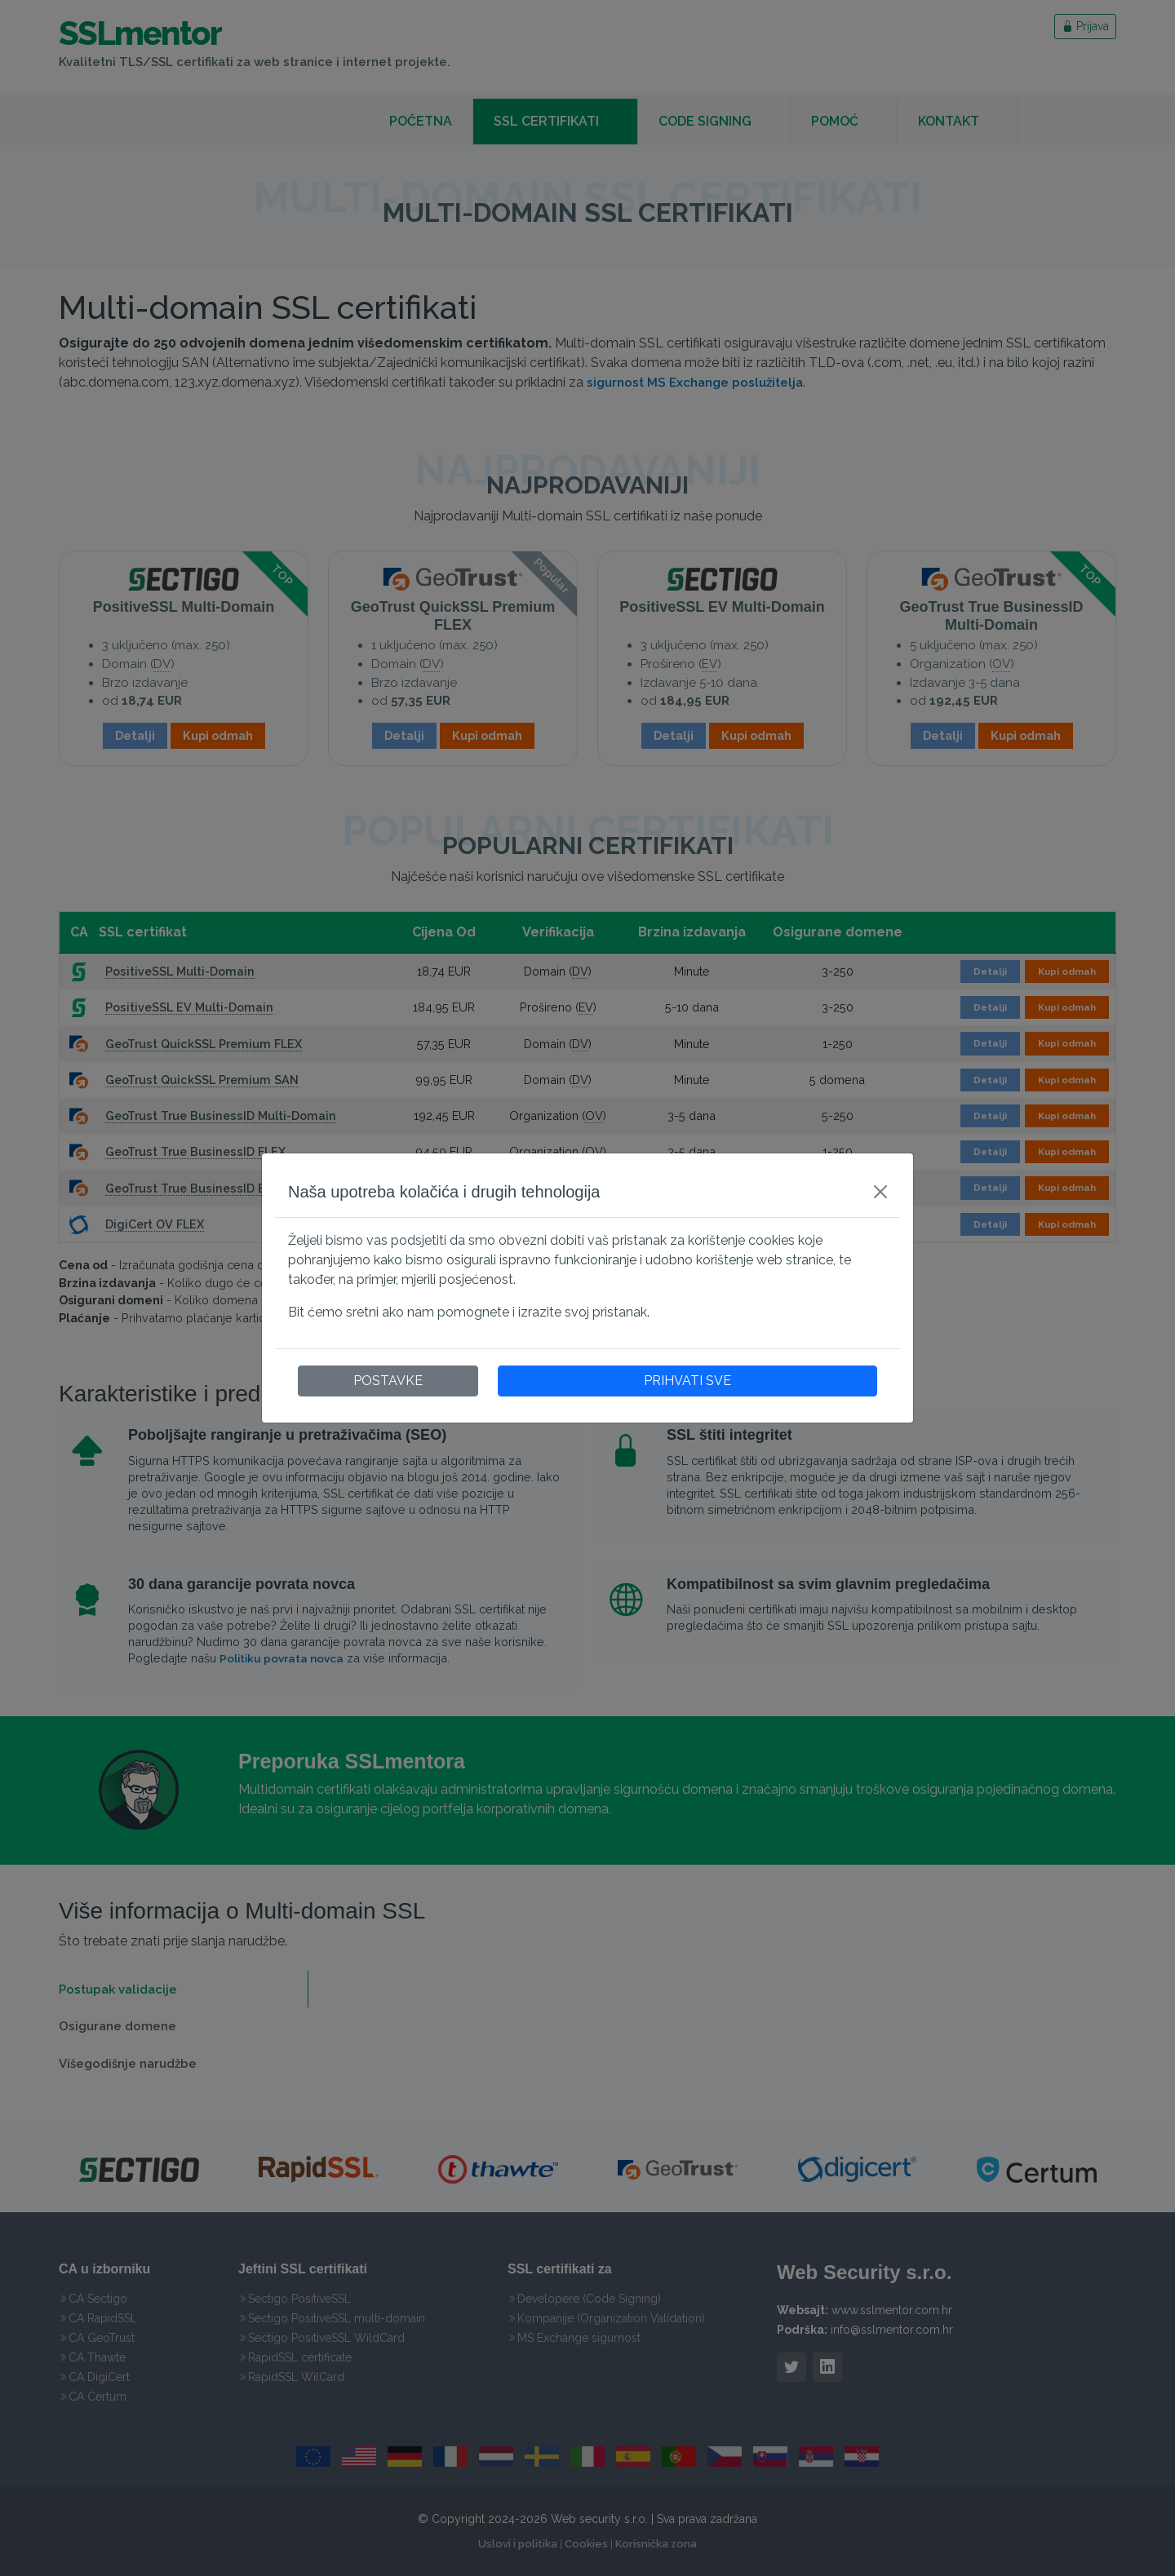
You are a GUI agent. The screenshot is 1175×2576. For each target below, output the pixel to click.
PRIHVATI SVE (687, 1380)
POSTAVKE (388, 1380)
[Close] (880, 1192)
